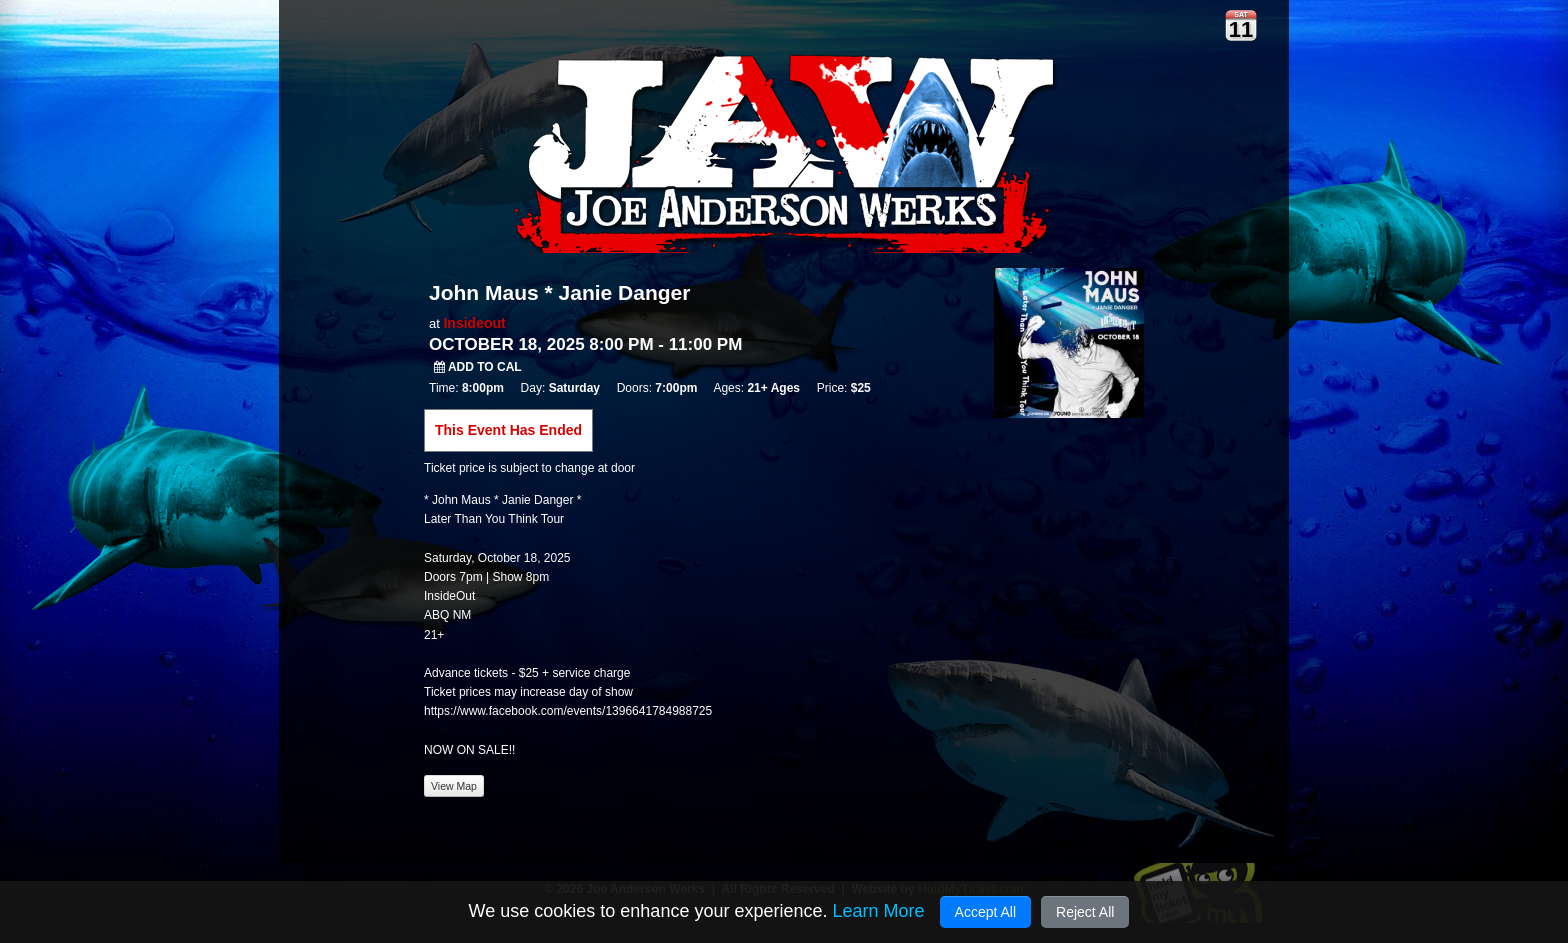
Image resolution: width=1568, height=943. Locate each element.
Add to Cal (478, 367)
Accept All (985, 912)
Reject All (1085, 912)
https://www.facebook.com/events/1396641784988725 (568, 711)
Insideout (474, 323)
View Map (454, 786)
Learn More (878, 911)
